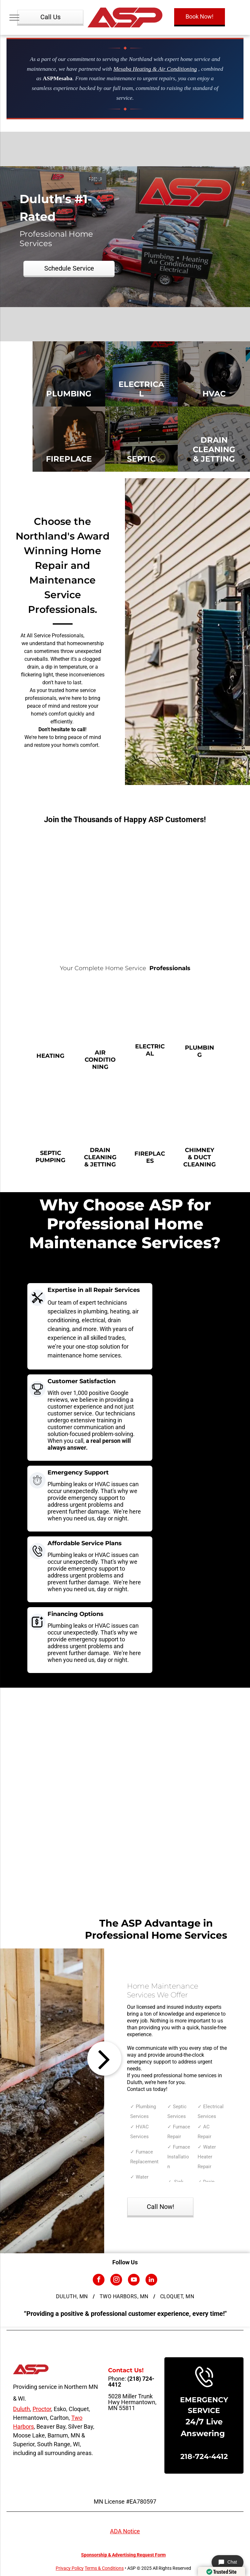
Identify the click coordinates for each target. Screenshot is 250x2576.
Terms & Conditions (104, 2568)
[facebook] (98, 2280)
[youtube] (134, 2280)
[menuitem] (73, 2296)
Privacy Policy (70, 2568)
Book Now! (200, 16)
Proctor (42, 2409)
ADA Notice (125, 2531)
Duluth (21, 2409)
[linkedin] (151, 2280)
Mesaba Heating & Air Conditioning (155, 69)
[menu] (14, 17)
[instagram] (116, 2280)
